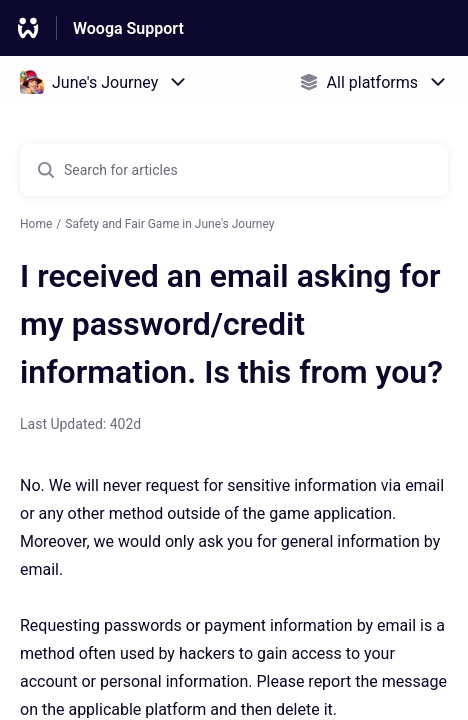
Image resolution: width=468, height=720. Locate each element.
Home (36, 224)
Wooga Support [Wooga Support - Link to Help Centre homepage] (128, 28)
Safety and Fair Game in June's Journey (169, 224)
